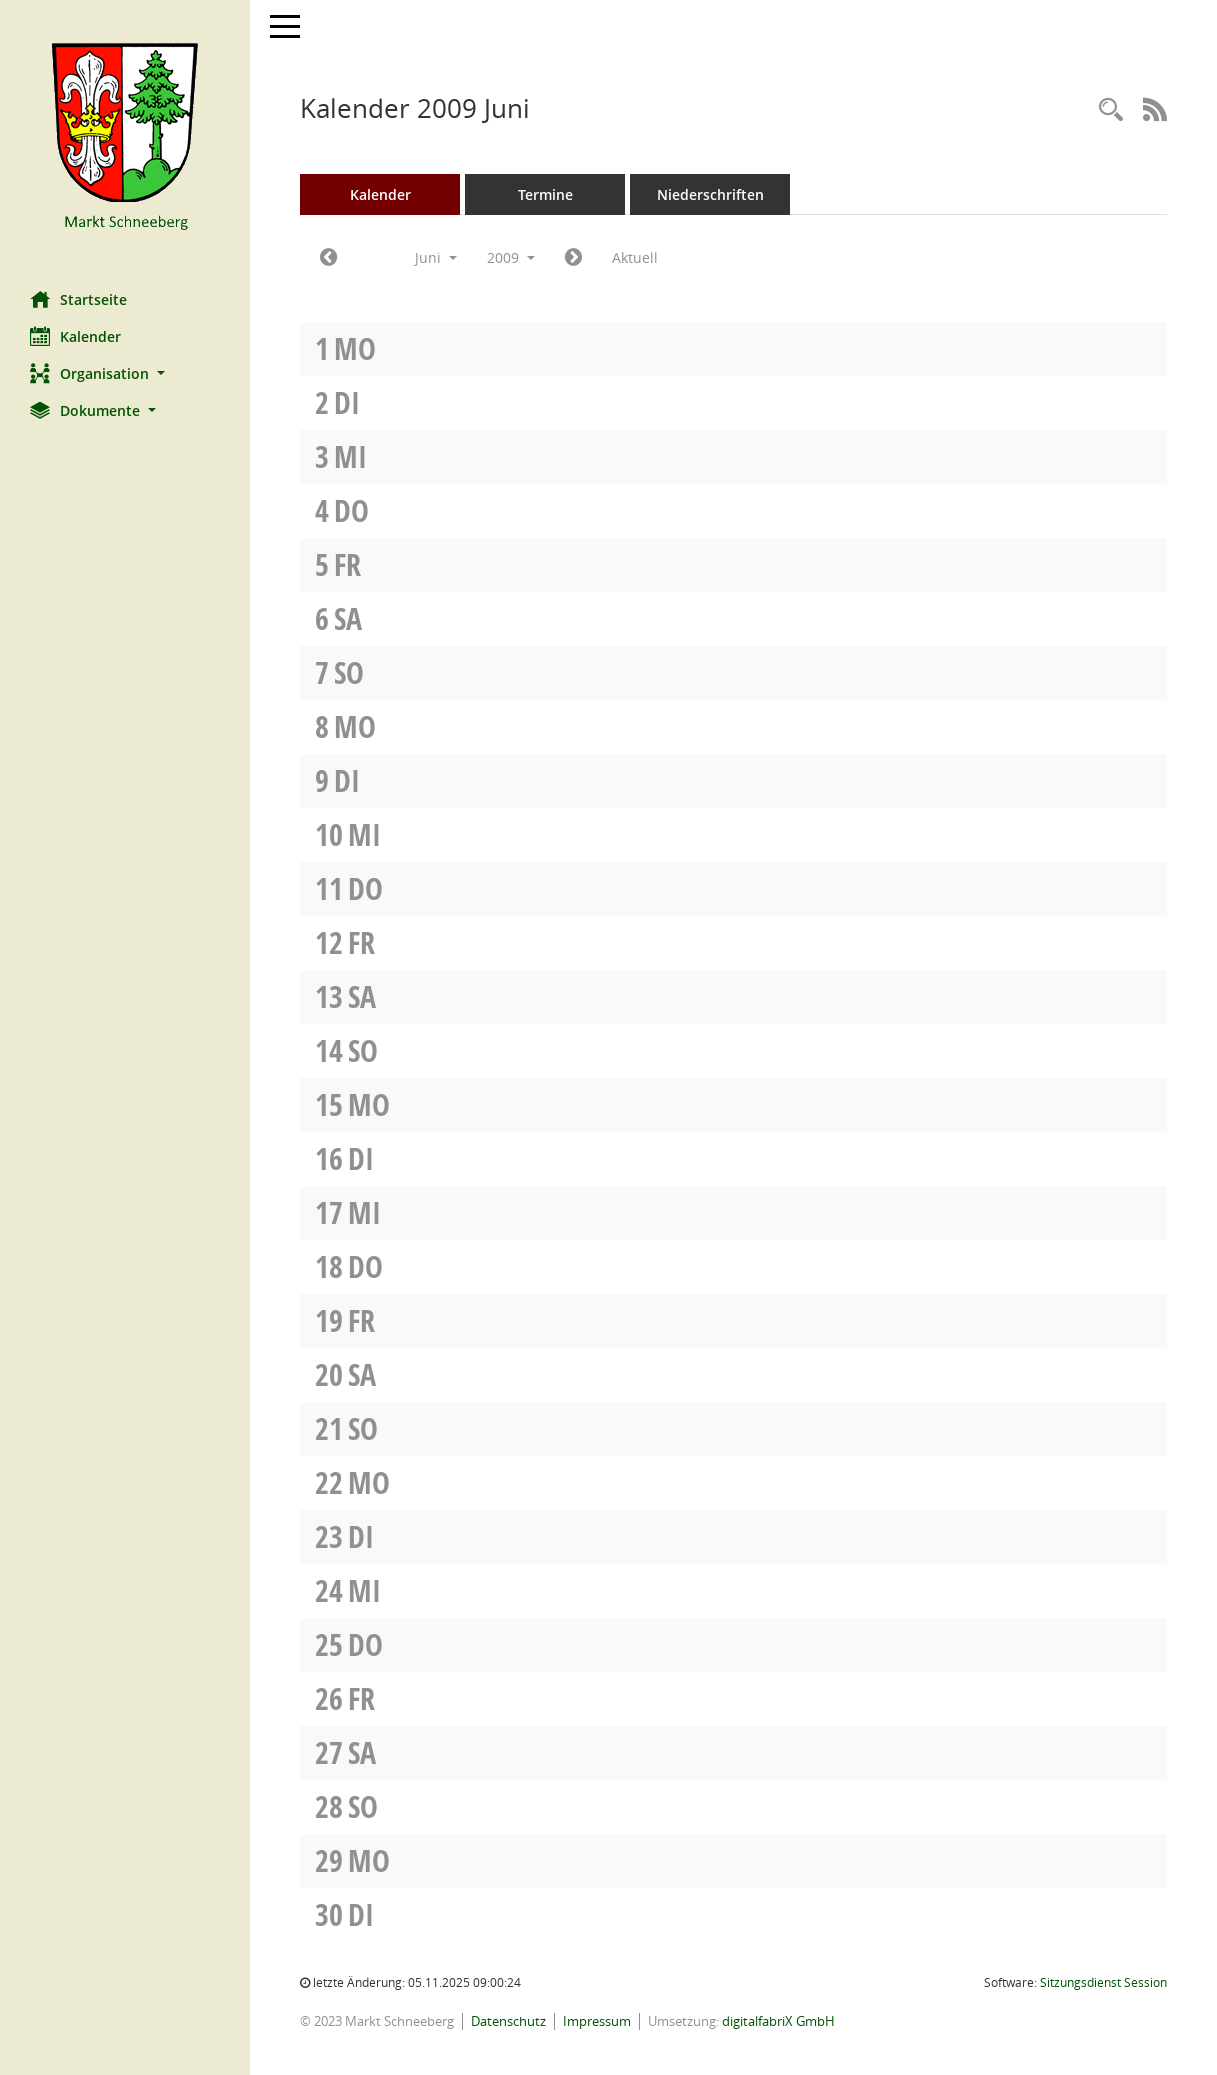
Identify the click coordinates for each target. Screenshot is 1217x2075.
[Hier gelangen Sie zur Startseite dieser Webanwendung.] (125, 138)
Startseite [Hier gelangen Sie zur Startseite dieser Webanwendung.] (78, 299)
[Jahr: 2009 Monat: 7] (573, 258)
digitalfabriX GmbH (778, 2021)
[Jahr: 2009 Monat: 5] (328, 258)
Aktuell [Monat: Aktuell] (635, 257)
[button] (125, 373)
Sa (348, 618)
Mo (355, 348)
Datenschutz (508, 2021)
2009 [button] (511, 257)
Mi (350, 456)
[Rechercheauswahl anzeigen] (1111, 110)
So (349, 672)
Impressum (597, 2021)
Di (347, 402)
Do (351, 510)
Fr (347, 564)
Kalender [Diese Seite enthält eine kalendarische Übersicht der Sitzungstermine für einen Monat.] (75, 336)
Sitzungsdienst (1103, 1982)
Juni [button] (436, 257)
